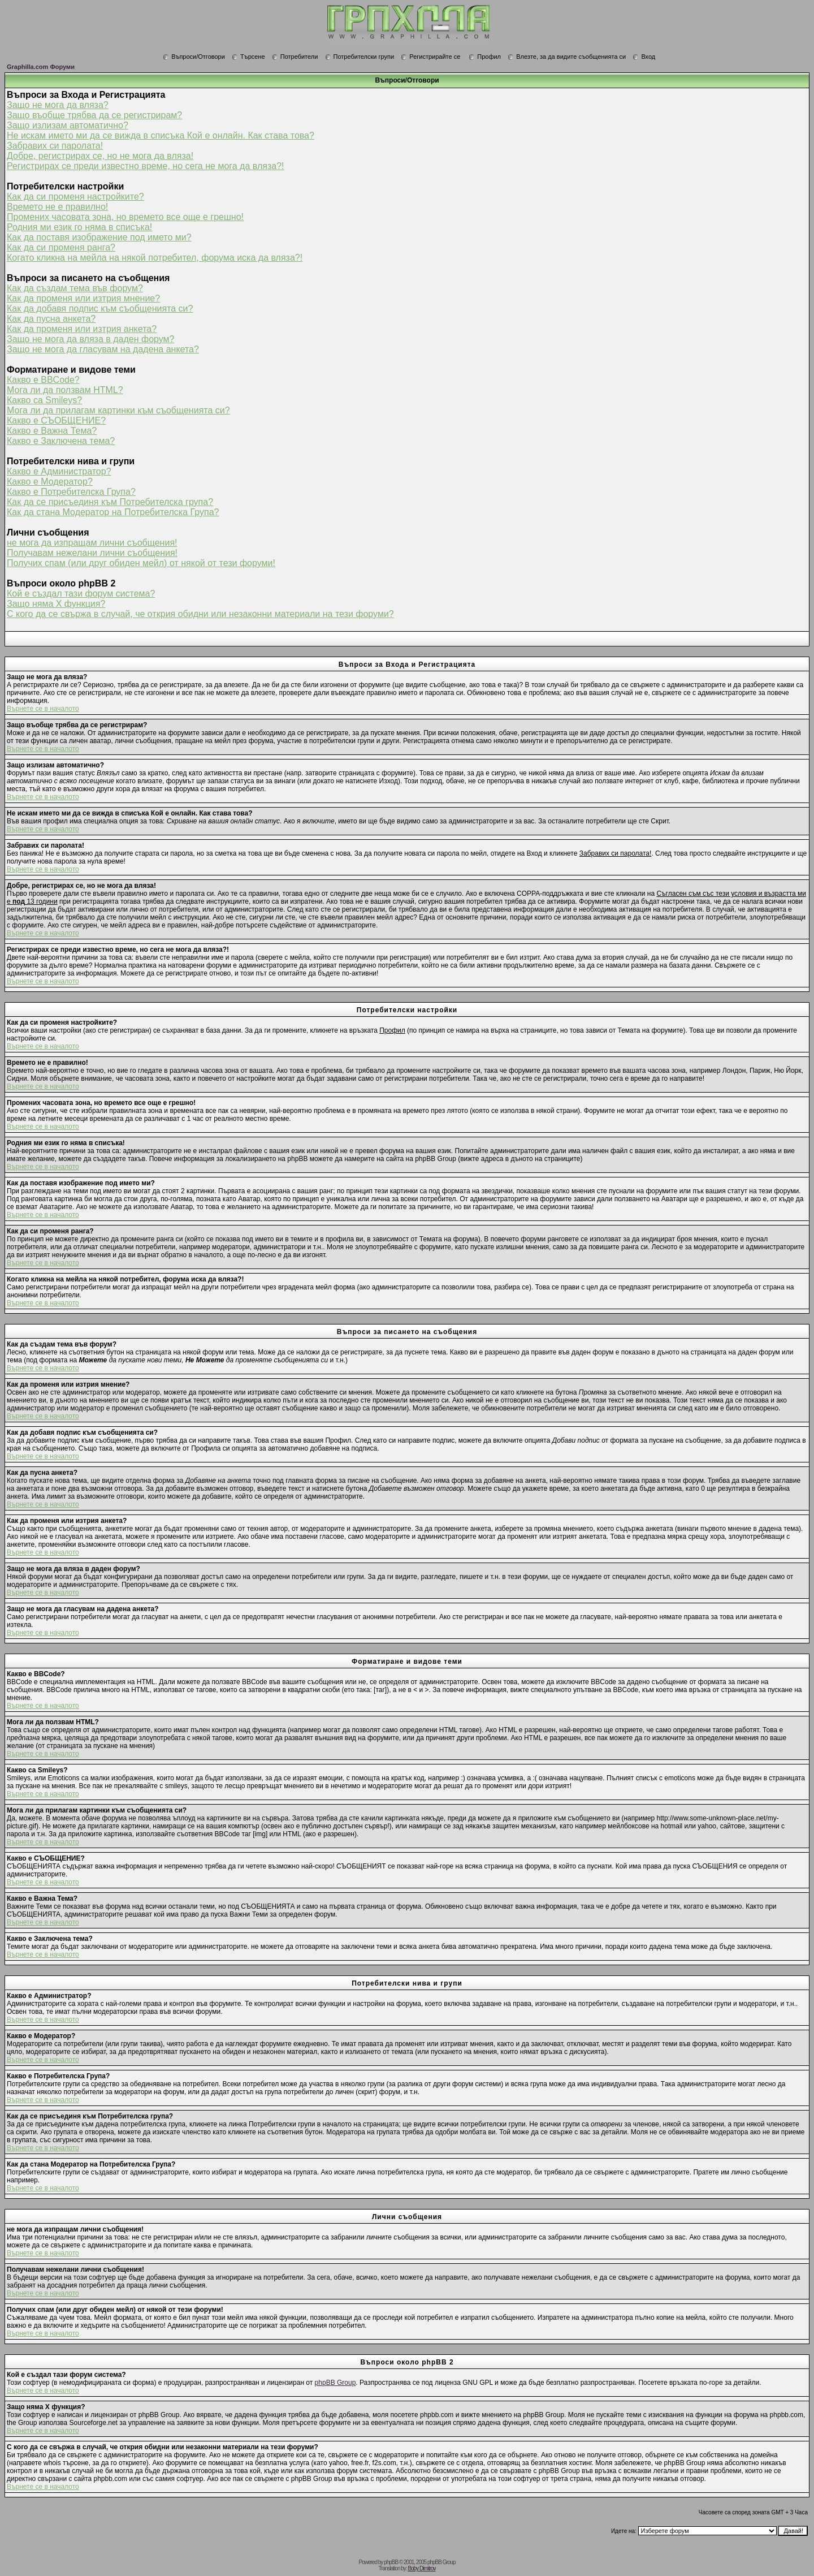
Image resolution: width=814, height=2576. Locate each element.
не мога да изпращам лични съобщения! (92, 542)
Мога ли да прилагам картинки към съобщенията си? (118, 410)
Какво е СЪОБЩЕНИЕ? (56, 420)
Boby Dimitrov (421, 2568)
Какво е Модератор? (50, 481)
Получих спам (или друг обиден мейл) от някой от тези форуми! (141, 563)
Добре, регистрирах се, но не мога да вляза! (100, 156)
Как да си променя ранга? (61, 247)
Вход (644, 56)
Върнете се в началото (43, 709)
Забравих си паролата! (55, 145)
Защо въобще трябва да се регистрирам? (94, 115)
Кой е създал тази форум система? (81, 593)
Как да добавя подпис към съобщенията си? (100, 308)
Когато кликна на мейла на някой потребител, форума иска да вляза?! (154, 257)
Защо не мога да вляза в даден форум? (90, 339)
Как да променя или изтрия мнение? (83, 298)
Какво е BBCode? (43, 380)
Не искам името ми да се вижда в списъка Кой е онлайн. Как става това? (160, 135)
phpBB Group (335, 2383)
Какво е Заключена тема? (61, 441)
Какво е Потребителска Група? (71, 492)
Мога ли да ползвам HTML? (65, 390)
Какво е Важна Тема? (52, 430)
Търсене (248, 56)
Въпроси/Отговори (194, 56)
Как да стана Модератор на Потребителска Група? (113, 512)
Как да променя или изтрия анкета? (82, 329)
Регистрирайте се (430, 56)
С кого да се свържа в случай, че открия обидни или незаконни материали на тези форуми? (200, 614)
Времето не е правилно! (57, 207)
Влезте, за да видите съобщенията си (567, 56)
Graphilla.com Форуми (41, 66)
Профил (485, 56)
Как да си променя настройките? (75, 196)
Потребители (295, 56)
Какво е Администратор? (59, 471)
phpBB (391, 2562)
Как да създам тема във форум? (75, 288)
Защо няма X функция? (56, 604)
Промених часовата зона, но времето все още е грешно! (125, 217)
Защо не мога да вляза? (58, 105)
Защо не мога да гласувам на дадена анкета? (103, 349)
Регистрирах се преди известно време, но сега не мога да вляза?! (145, 166)
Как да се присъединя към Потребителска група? (110, 502)
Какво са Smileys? (44, 400)
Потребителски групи (360, 56)
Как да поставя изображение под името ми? (99, 237)
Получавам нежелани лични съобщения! (92, 553)
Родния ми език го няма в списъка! (79, 227)
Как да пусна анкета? (51, 318)
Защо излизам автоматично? (67, 125)
